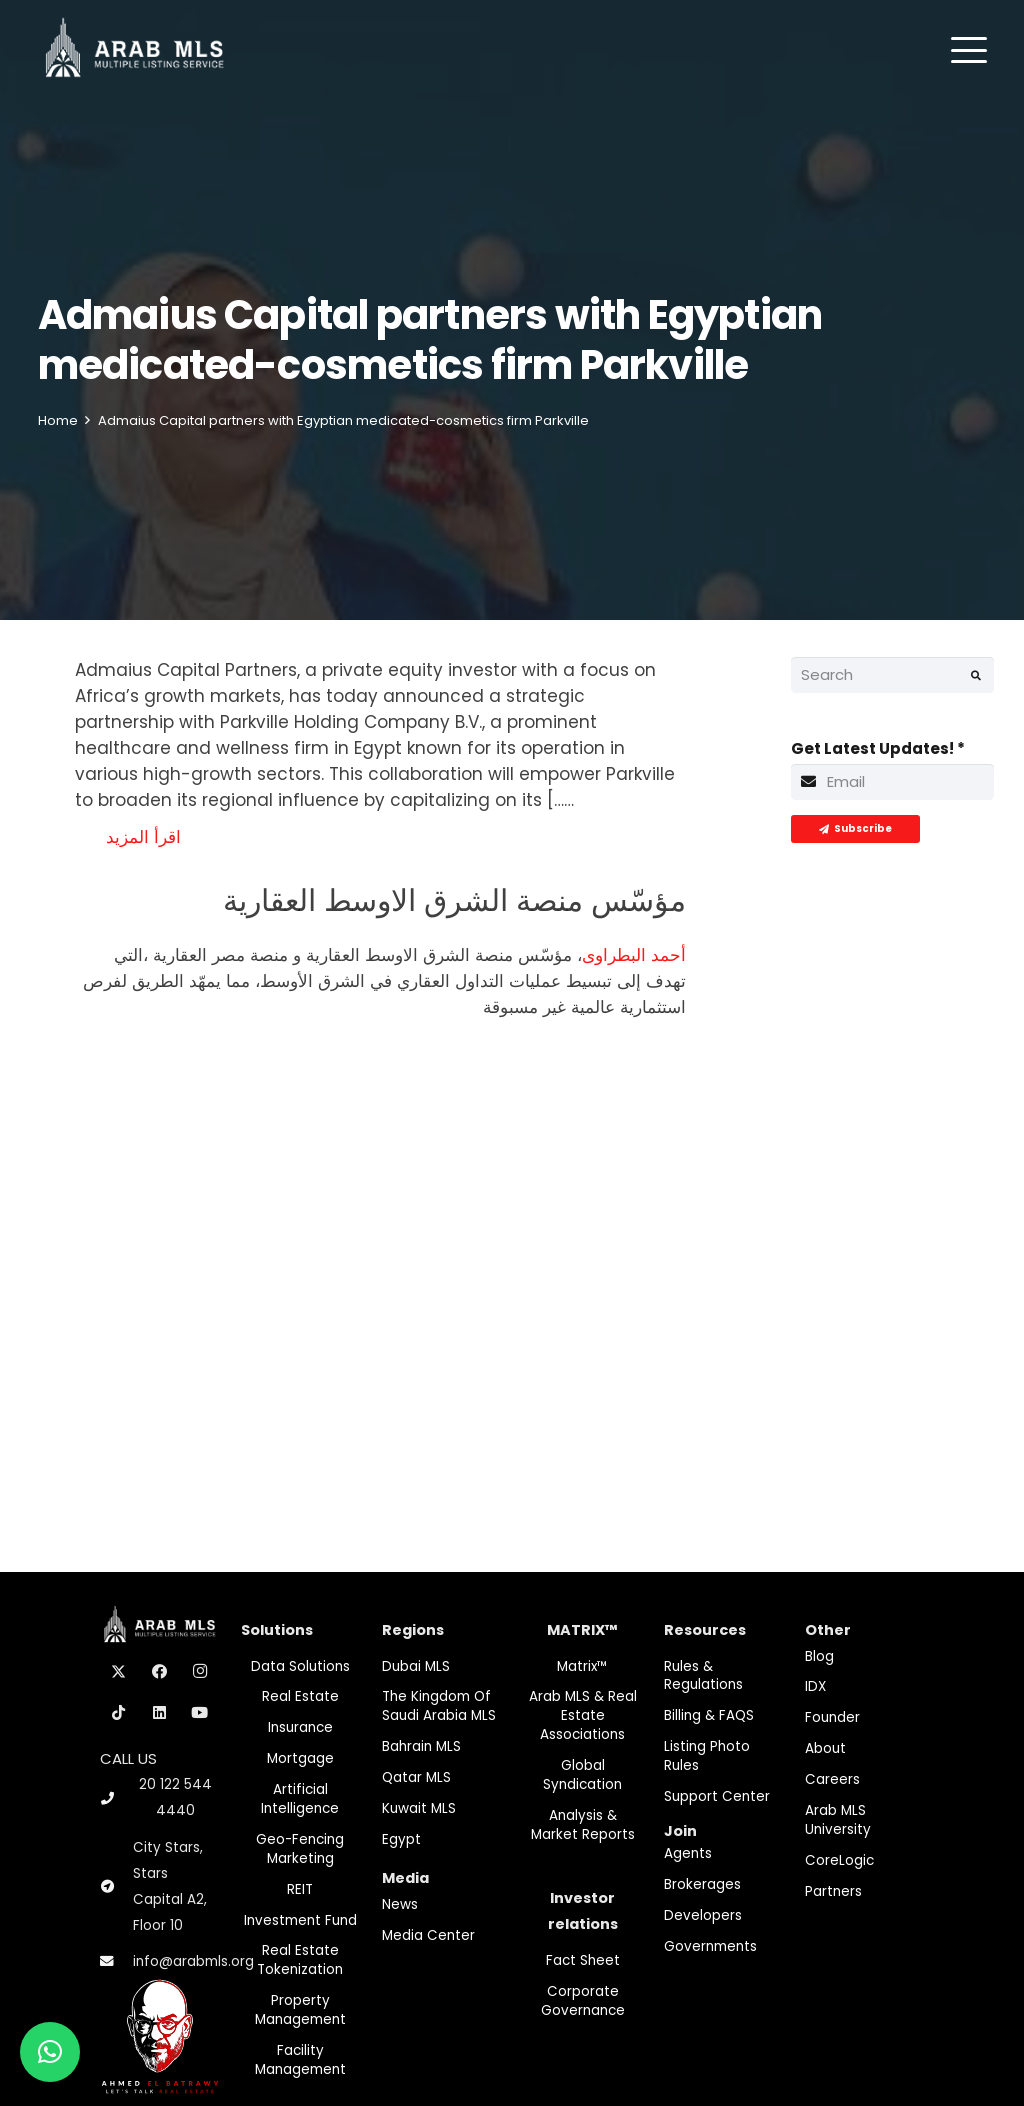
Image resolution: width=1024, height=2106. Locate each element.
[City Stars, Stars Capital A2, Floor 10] (116, 1887)
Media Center (428, 1935)
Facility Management (300, 2060)
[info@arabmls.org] (116, 1962)
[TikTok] (119, 1713)
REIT (300, 1889)
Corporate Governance (583, 2001)
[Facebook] (160, 1672)
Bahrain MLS (421, 1746)
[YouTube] (200, 1713)
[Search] (893, 675)
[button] (969, 50)
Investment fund (300, 1920)
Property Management (300, 2010)
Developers (703, 1915)
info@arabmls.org (193, 1961)
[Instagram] (200, 1672)
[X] (119, 1672)
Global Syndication (582, 1775)
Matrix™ (582, 1666)
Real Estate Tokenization (300, 1960)
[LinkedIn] (160, 1713)
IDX (815, 1686)
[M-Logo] (134, 50)
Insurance (300, 1727)
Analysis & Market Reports (583, 1825)
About (825, 1748)
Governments (710, 1946)
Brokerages (702, 1884)
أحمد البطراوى (634, 955)
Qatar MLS (416, 1777)
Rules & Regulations (703, 1676)
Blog (819, 1656)
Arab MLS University (838, 1820)
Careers (832, 1779)
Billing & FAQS (709, 1715)
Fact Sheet (583, 1960)
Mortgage (300, 1758)
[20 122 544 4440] (116, 1798)
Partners (833, 1891)
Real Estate (300, 1696)
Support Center (717, 1796)
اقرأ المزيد (143, 837)
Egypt (401, 1839)
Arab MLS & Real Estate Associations (583, 1715)
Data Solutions (300, 1666)
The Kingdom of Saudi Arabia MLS (439, 1706)
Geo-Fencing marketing (300, 1849)
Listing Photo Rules (707, 1756)
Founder (832, 1717)
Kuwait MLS (419, 1808)
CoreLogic (839, 1860)
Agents (688, 1853)
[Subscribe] (855, 829)
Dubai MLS (416, 1666)
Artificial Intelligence (300, 1799)
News (400, 1904)
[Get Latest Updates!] (893, 782)
